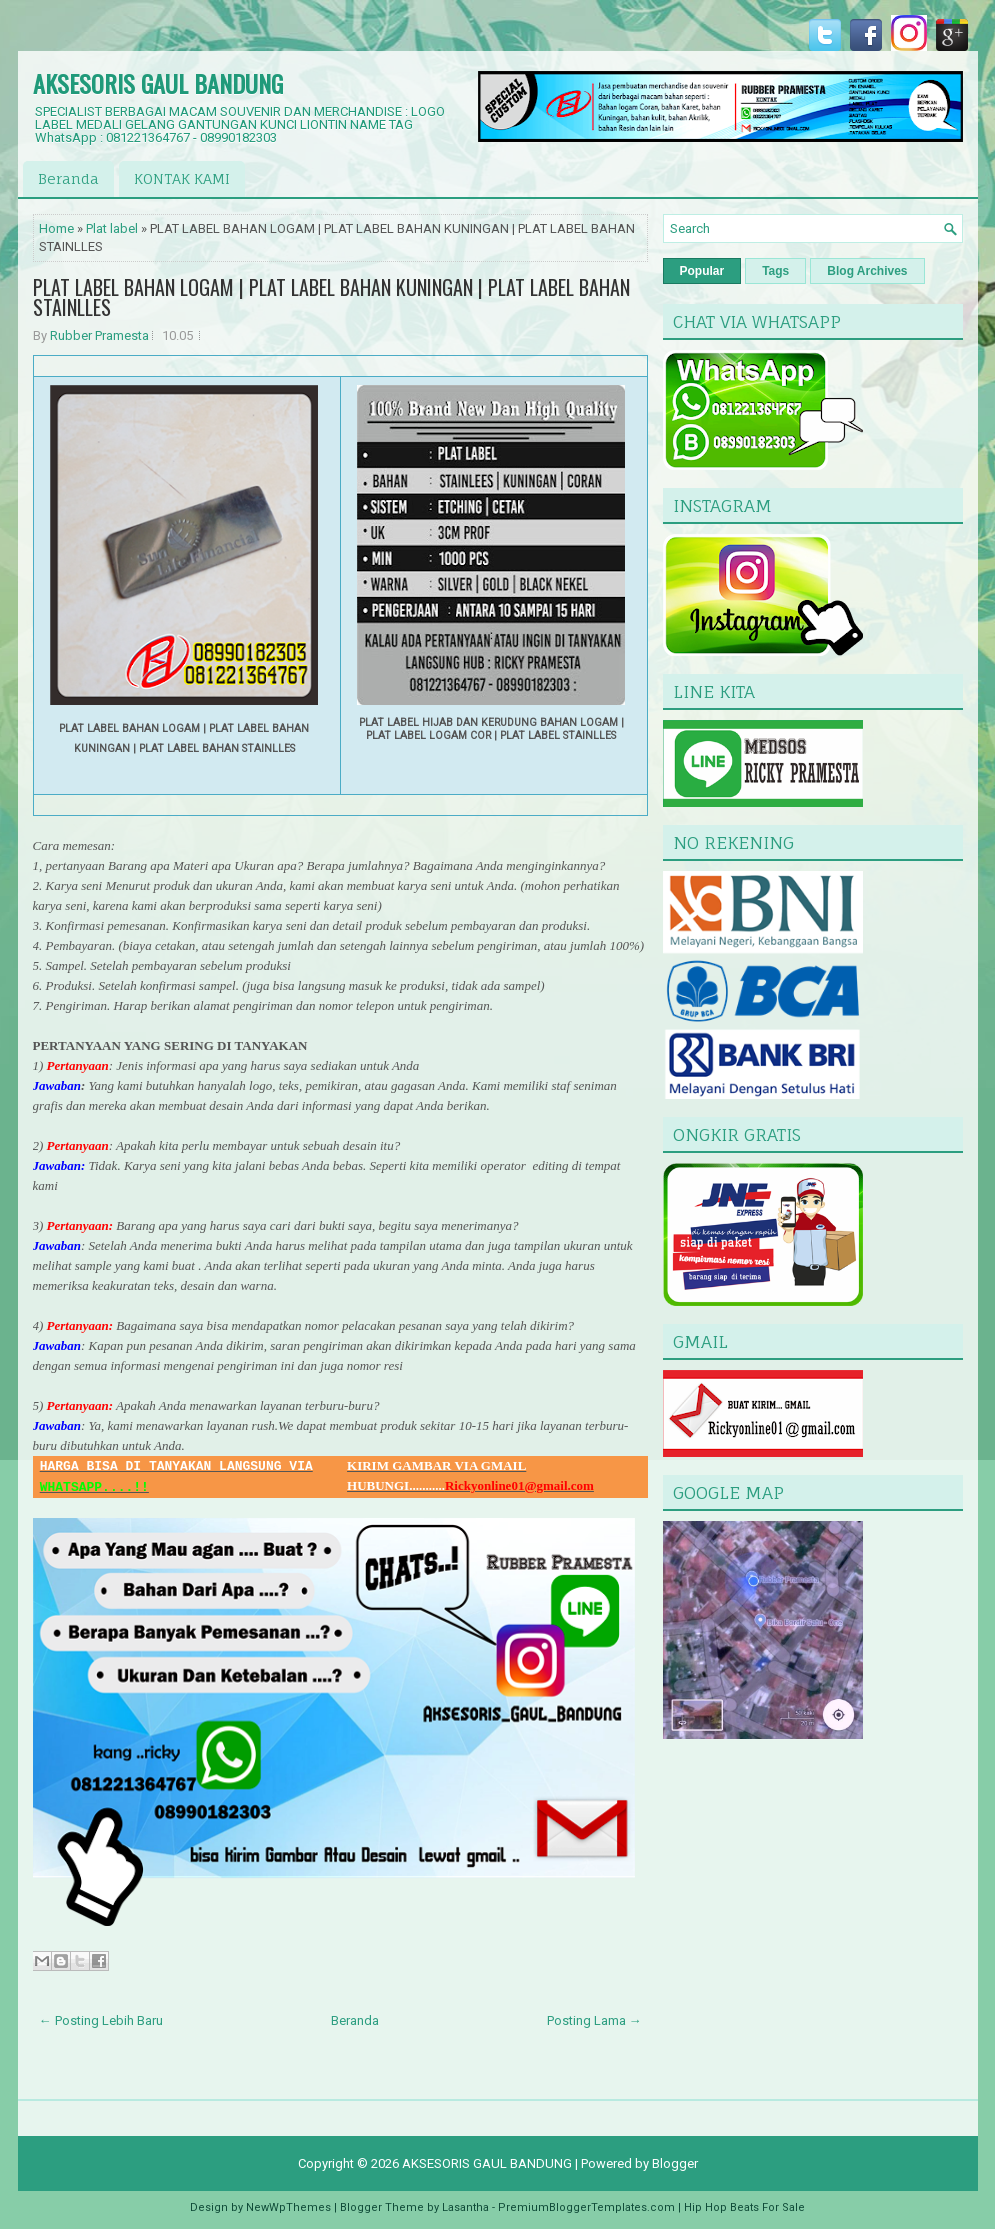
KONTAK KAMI (182, 178)
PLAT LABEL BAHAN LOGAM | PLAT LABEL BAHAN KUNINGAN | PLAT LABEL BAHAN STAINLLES (331, 297)
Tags (775, 271)
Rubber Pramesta (99, 335)
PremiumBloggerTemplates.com (586, 2207)
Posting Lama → (594, 2020)
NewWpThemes (288, 2207)
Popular (702, 271)
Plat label (112, 228)
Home (56, 228)
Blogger (675, 2163)
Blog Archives (867, 271)
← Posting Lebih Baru (101, 2020)
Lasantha (465, 2207)
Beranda (68, 178)
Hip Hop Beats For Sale (744, 2207)
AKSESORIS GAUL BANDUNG (158, 83)
